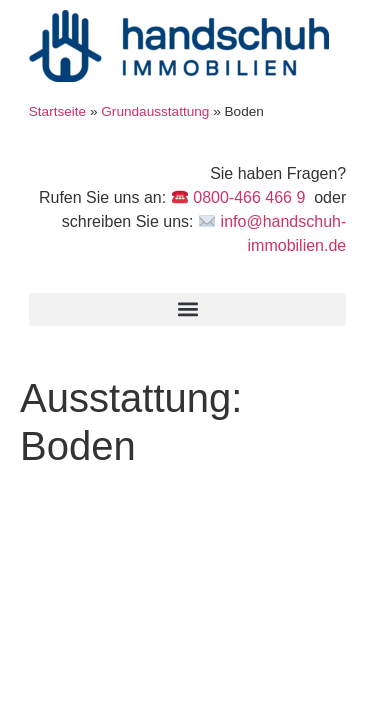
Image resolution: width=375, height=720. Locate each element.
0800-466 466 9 (247, 197)
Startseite (57, 111)
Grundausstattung (155, 111)
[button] (188, 309)
